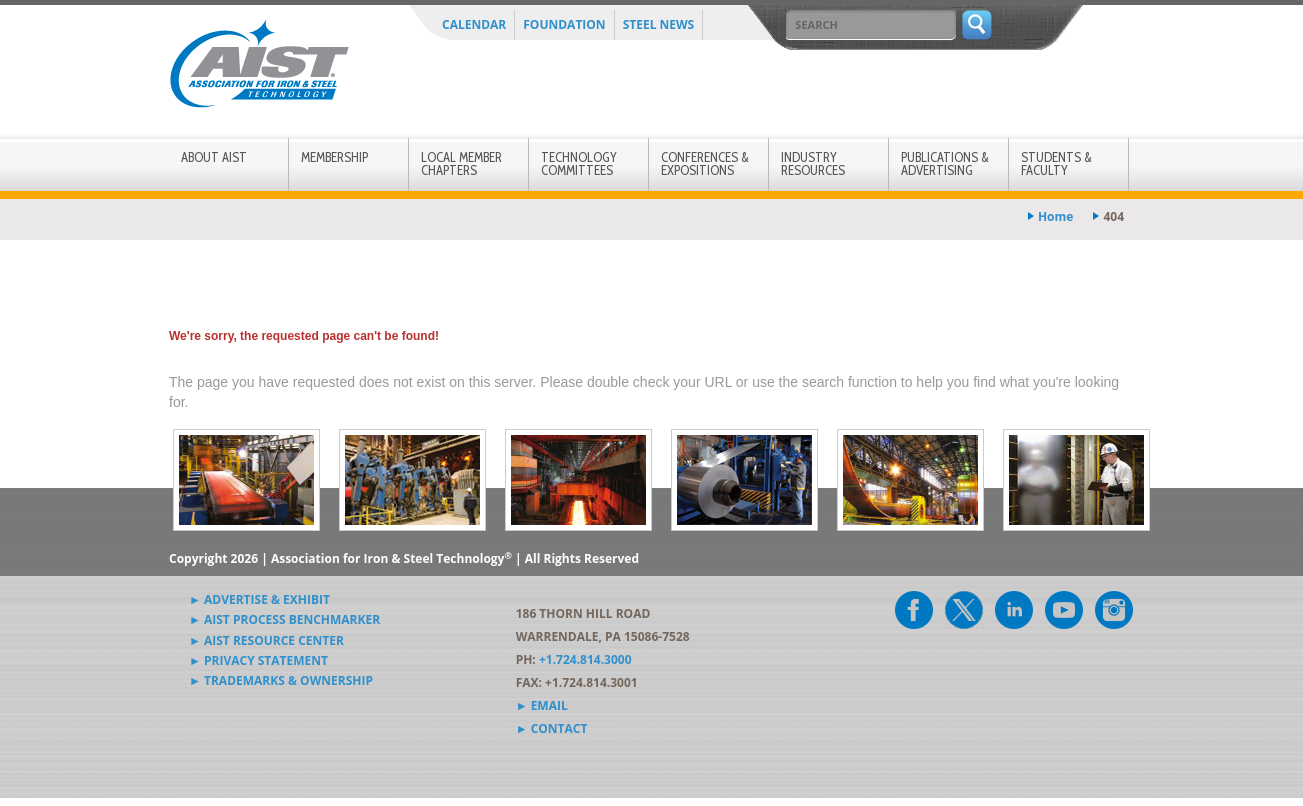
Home (1055, 216)
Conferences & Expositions (705, 163)
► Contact (552, 728)
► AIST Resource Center (266, 640)
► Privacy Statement (258, 660)
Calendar (474, 24)
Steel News (659, 24)
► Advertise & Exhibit (259, 599)
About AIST (214, 157)
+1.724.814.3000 (585, 659)
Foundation (564, 24)
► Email (542, 705)
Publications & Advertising (945, 163)
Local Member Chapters (461, 163)
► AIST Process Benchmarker (284, 619)
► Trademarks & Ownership (281, 680)
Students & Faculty (1056, 163)
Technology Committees (579, 163)
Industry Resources (813, 163)
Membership (334, 157)
